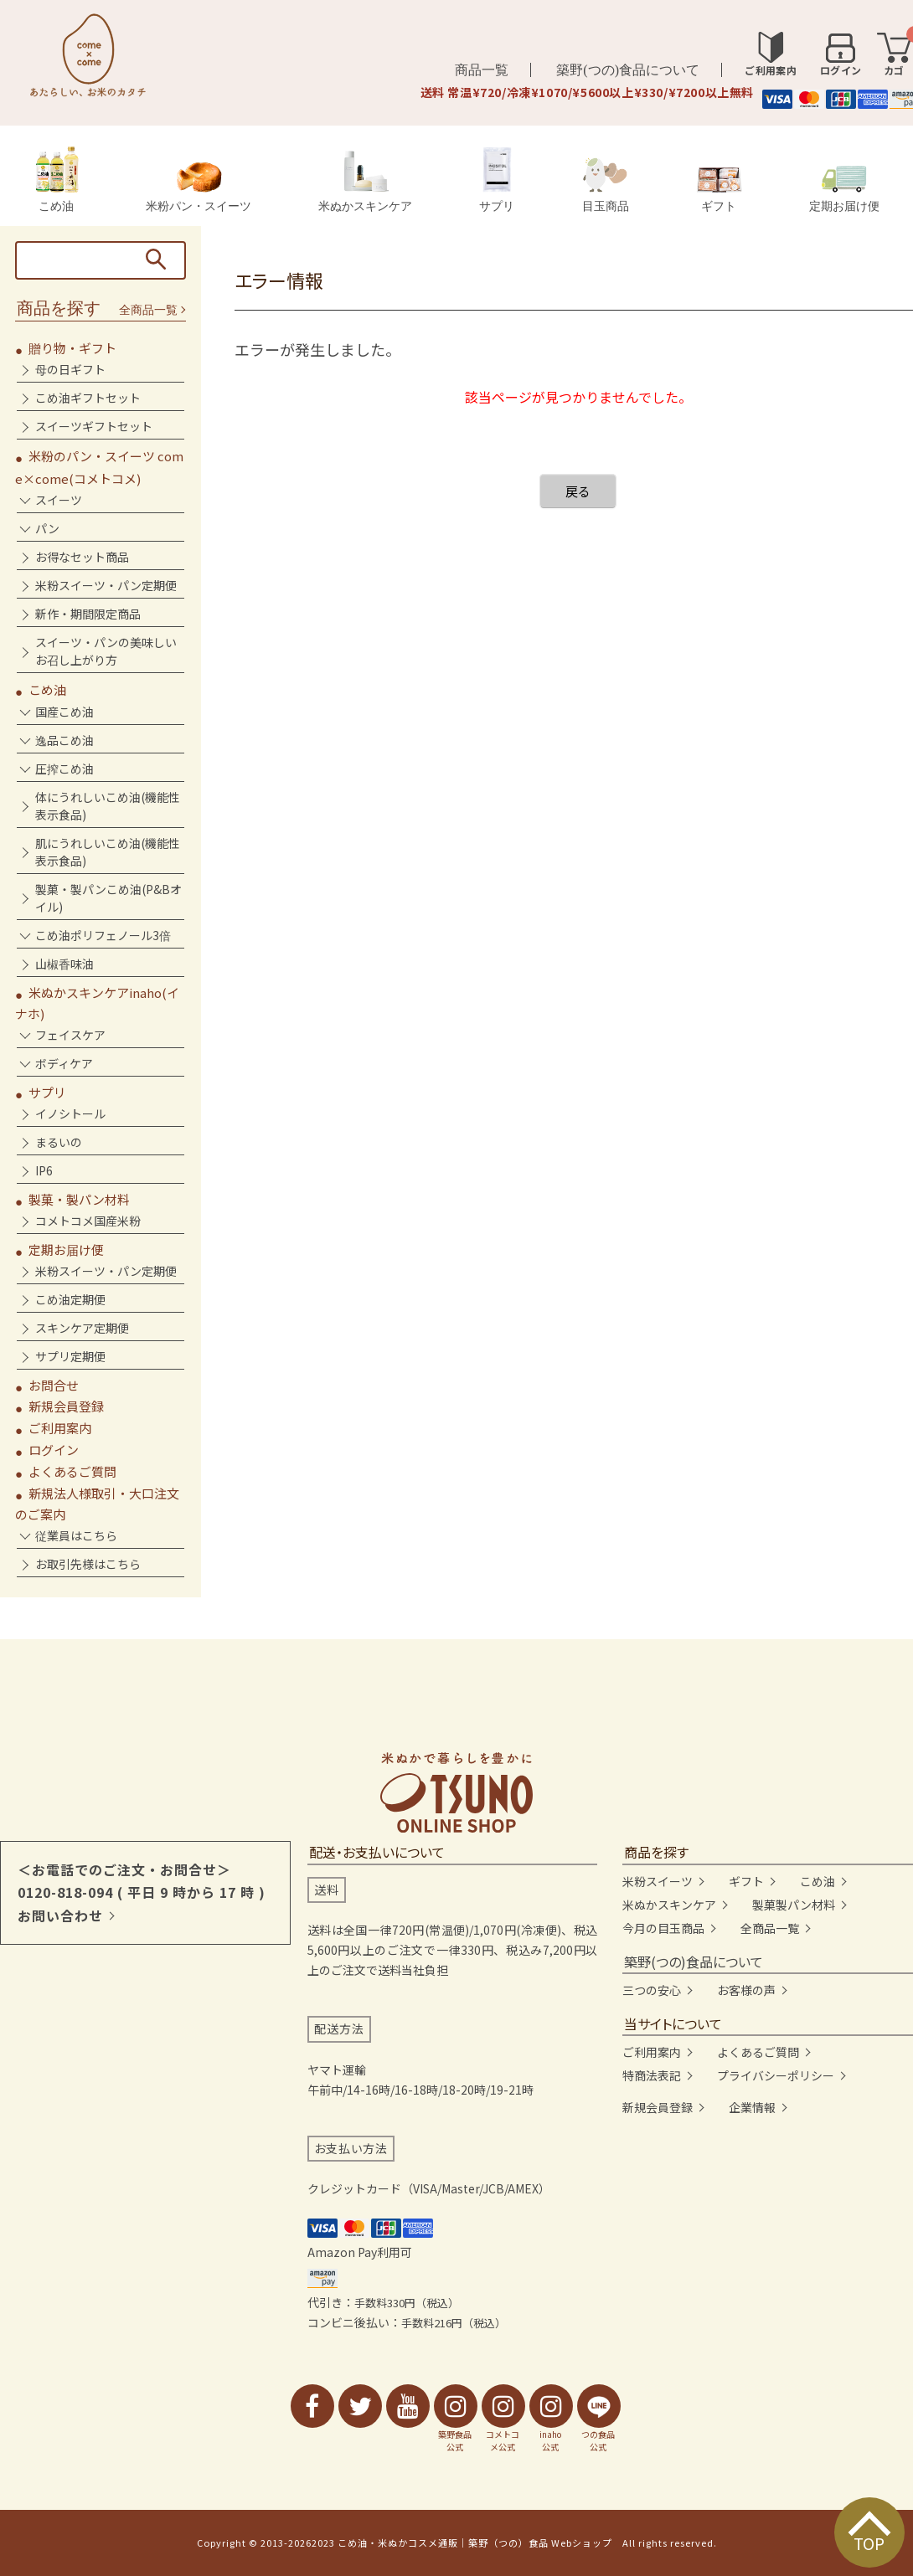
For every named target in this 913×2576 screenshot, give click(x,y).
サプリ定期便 (70, 1356)
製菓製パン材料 (793, 1904)
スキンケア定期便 (82, 1327)
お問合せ (53, 1385)
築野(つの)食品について (627, 70)
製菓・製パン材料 (79, 1199)
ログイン (53, 1449)
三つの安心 (651, 1990)
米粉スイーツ (657, 1881)
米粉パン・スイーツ (198, 187)
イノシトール (70, 1113)
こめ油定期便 (70, 1299)
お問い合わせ (60, 1915)
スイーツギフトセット (93, 426)
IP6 (44, 1170)
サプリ (496, 180)
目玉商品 (605, 185)
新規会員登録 (66, 1406)
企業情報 (752, 2107)
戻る (578, 491)
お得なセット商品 (82, 556)
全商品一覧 (148, 310)
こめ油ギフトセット (88, 397)
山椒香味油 (64, 963)
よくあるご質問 (72, 1471)
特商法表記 (651, 2075)
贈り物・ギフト (72, 348)
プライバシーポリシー (775, 2075)
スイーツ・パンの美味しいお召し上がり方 (106, 651)
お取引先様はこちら (88, 1563)
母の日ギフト (70, 369)
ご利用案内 (59, 1428)
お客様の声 (746, 1990)
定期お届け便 (844, 189)
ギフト (719, 190)
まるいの (58, 1142)
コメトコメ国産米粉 (88, 1220)
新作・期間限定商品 (88, 613)
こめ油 (56, 180)
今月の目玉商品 (663, 1928)
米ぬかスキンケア (365, 181)
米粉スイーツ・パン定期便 (106, 585)
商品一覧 (481, 70)
